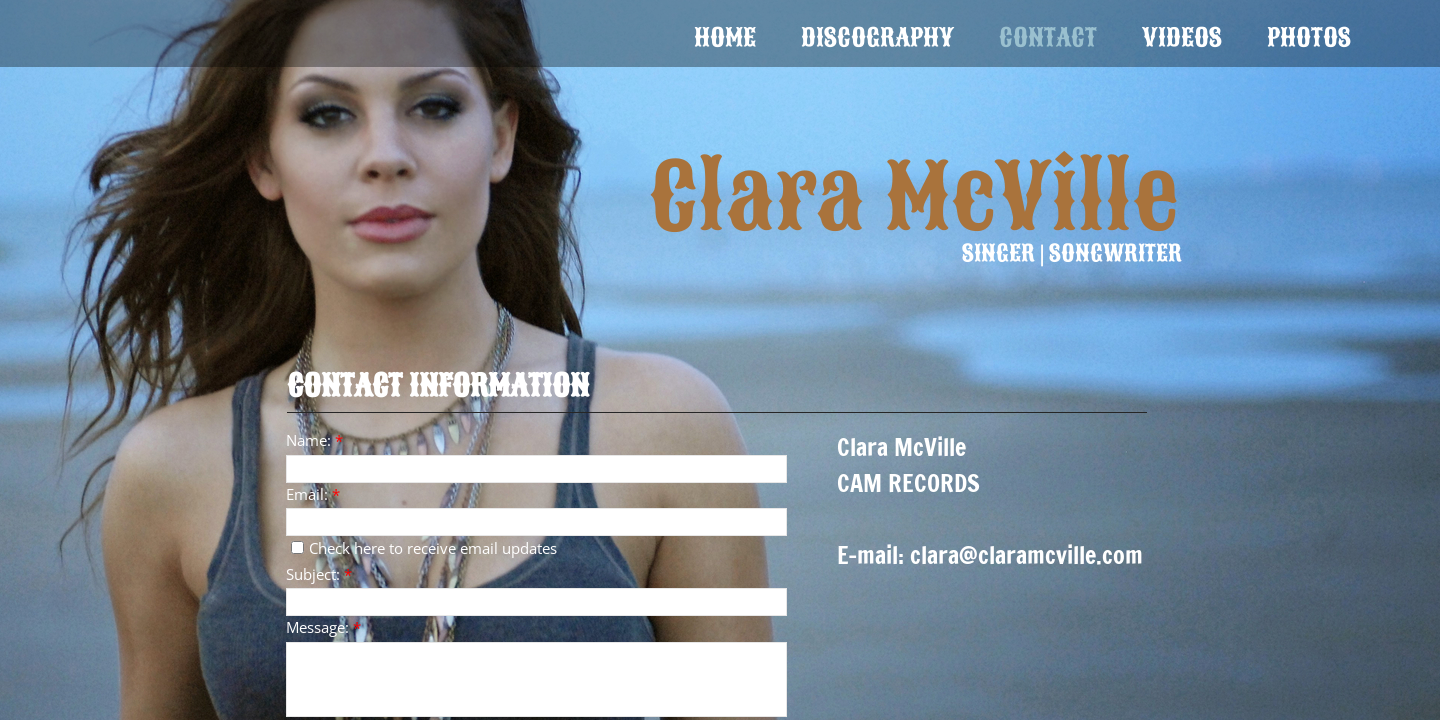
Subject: (319, 574)
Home (725, 37)
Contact (1048, 37)
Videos (1182, 37)
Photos (1309, 37)
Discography (877, 37)
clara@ (944, 555)
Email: (313, 494)
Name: (314, 440)
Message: (323, 627)
